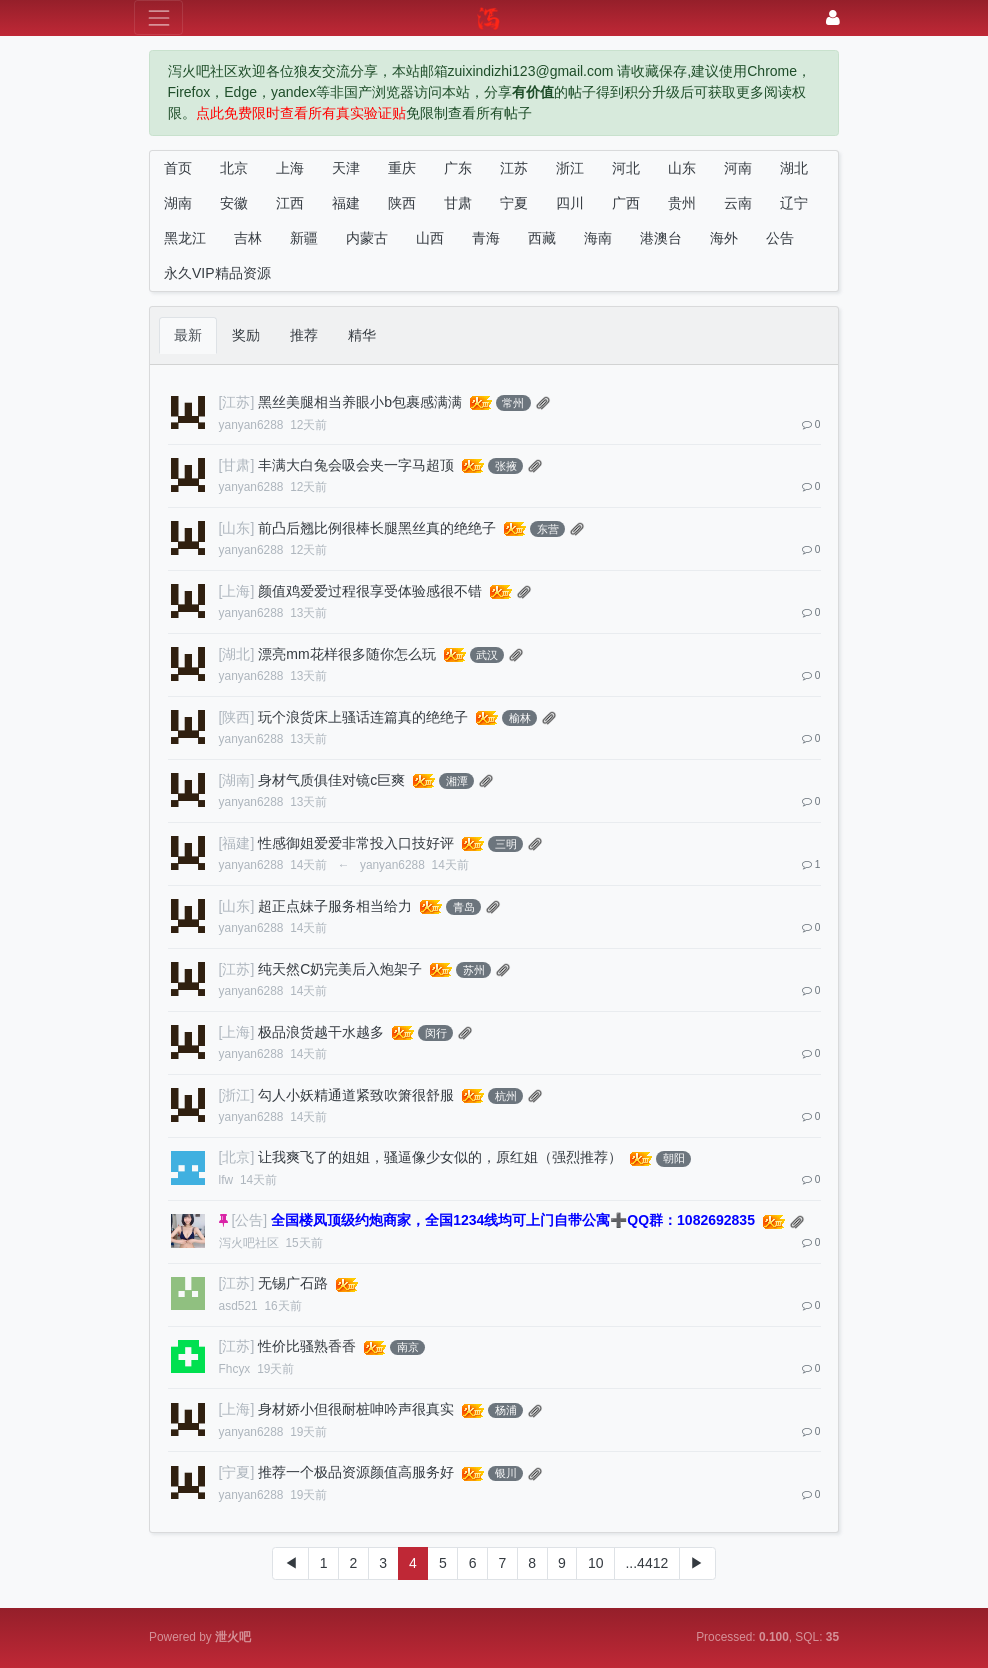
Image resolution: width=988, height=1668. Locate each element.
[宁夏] (237, 1472)
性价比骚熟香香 (307, 1346)
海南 (598, 238)
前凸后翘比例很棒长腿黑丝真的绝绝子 (377, 528)
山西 (430, 238)
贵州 (682, 203)
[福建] (237, 843)
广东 (458, 168)
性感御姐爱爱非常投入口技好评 (356, 843)
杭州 (506, 1096)
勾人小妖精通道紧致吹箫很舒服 (356, 1095)
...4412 (646, 1563)
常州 (513, 403)
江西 (290, 203)
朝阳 (674, 1158)
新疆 (304, 238)
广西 (626, 203)
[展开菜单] (158, 17)
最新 (188, 335)
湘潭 (457, 781)
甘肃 (458, 203)
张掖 (506, 466)
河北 (626, 168)
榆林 (520, 718)
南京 (408, 1347)
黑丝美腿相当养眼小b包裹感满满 (360, 402)
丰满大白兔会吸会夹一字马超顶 (356, 465)
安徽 (234, 203)
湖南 (178, 203)
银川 (506, 1473)
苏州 (474, 970)
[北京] (237, 1157)
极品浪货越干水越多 (321, 1032)
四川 (570, 203)
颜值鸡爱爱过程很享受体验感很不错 (370, 591)
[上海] (237, 591)
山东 (682, 168)
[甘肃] (237, 465)
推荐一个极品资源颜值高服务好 (356, 1472)
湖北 (794, 168)
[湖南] (237, 780)
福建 (346, 203)
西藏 (542, 238)
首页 (178, 168)
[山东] (237, 528)
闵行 (436, 1033)
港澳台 (661, 238)
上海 (290, 168)
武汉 (487, 655)
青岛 (464, 907)
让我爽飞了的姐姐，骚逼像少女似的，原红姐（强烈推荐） (440, 1157)
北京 (234, 168)
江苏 (514, 168)
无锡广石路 (293, 1283)
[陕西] (237, 717)
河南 (738, 168)
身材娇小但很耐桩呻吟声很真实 (356, 1409)
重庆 (402, 168)
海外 (724, 238)
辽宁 (794, 203)
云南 (738, 203)
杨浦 (506, 1410)
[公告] (249, 1220)
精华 (362, 335)
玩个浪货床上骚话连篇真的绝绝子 (363, 717)
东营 (548, 529)
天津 (346, 168)
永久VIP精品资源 (217, 273)
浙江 (570, 168)
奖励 (246, 335)
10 (596, 1563)
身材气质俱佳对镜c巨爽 (331, 780)
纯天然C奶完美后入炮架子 (340, 969)
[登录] (833, 17)
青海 (486, 238)
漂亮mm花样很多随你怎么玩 (346, 654)
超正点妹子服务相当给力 (335, 906)
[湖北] (237, 654)
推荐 (304, 335)
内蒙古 (367, 238)
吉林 (248, 238)
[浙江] (237, 1095)
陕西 (402, 203)
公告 (780, 238)
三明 (506, 844)
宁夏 (514, 203)
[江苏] (237, 402)
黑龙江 (185, 238)
